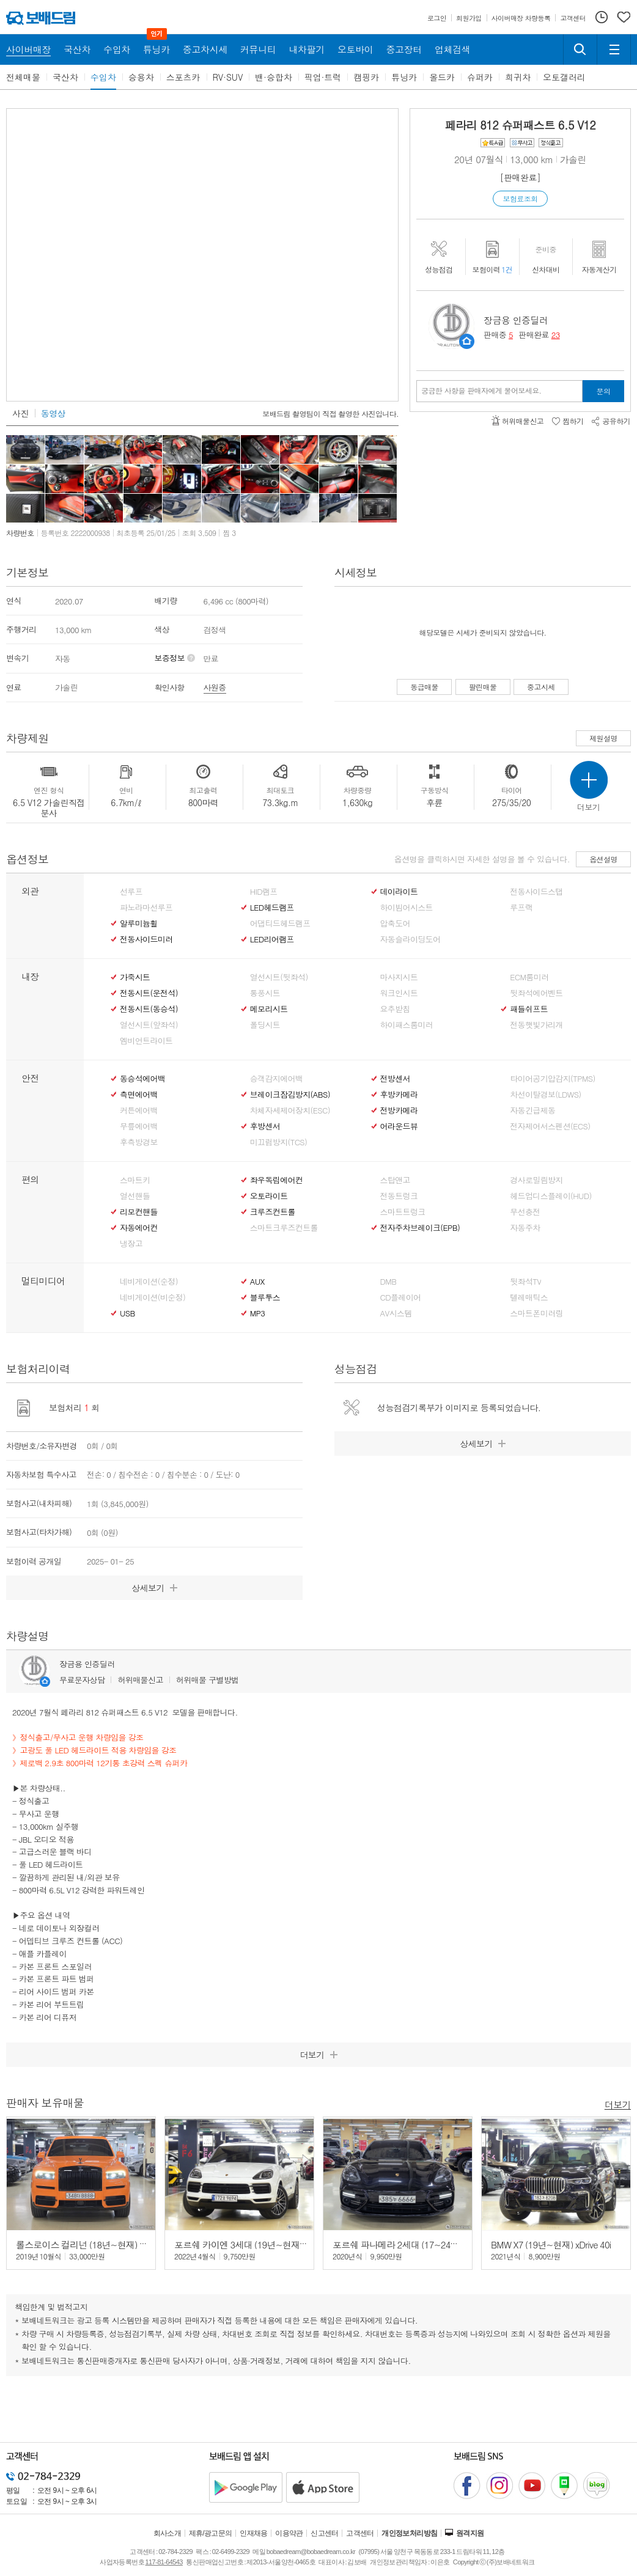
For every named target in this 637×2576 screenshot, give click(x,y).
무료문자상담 (82, 1680)
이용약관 (289, 2533)
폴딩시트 (265, 1025)
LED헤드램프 (272, 907)
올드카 (442, 77)
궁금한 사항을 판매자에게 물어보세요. (481, 390)
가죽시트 (135, 977)
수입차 (103, 77)
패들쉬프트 (529, 1009)
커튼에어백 (139, 1110)
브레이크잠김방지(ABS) (290, 1094)
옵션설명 (603, 859)
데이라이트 (399, 891)
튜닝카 (404, 77)
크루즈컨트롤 (272, 1212)
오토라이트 (269, 1196)
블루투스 (265, 1297)
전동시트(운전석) (149, 993)
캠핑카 (366, 77)
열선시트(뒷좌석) (279, 977)
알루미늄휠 (139, 923)
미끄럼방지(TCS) (278, 1142)
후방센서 (265, 1126)
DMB (388, 1281)
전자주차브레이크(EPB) (420, 1228)
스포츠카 (183, 77)
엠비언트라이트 (146, 1041)
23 (555, 334)
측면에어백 (139, 1094)
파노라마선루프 (146, 907)
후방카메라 (399, 1094)
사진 (20, 413)
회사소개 (167, 2533)
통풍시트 (265, 993)
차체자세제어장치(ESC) (290, 1110)
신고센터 (325, 2533)
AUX (257, 1281)
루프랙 (521, 907)
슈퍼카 (480, 77)
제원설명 (603, 738)
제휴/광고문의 (210, 2533)
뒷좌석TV (525, 1281)
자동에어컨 (139, 1228)
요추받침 (395, 1009)
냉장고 (131, 1243)
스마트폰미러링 (536, 1313)
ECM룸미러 (529, 977)
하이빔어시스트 (406, 907)
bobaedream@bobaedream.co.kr (311, 2551)
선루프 (131, 891)
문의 (604, 391)
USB (127, 1313)
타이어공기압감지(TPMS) (552, 1078)
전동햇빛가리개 (536, 1025)
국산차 (65, 77)
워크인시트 (399, 993)
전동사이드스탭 (536, 891)
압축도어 (395, 923)
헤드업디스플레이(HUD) (551, 1196)
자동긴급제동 (532, 1110)
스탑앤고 (395, 1180)
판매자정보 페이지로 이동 (466, 341)
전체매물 (23, 77)
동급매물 (424, 686)
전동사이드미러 (146, 939)
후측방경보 (139, 1142)
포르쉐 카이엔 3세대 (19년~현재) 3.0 (245, 2244)
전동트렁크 (399, 1196)
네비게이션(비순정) (152, 1297)
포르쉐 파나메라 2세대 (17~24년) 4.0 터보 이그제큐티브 (441, 2244)
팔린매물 (483, 686)
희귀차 (518, 77)
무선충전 (525, 1212)
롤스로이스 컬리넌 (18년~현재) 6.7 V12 (92, 2244)
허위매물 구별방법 (207, 1680)
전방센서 (395, 1078)
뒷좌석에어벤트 (536, 993)
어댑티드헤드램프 (280, 923)
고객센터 (360, 2533)
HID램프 (264, 891)
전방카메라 (399, 1110)
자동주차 (525, 1228)
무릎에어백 (139, 1126)
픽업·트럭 (323, 77)
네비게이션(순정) (149, 1281)
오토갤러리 (564, 77)
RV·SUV (228, 77)
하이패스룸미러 (406, 1025)
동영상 (53, 413)
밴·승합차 (273, 77)
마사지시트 (399, 977)
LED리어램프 (272, 939)
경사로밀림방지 (536, 1180)
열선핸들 (135, 1196)
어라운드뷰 (399, 1126)
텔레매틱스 (529, 1297)
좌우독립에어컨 (276, 1180)
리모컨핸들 (139, 1212)
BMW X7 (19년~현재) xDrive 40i (551, 2244)
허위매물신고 (140, 1680)
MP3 (257, 1313)
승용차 (141, 77)
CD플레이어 (400, 1297)
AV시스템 (396, 1313)
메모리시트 (269, 1009)
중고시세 (541, 686)
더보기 (618, 2103)
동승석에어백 (142, 1078)
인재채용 (254, 2533)
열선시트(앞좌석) (149, 1025)
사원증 (215, 687)
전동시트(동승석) (149, 1009)
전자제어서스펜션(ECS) (550, 1126)
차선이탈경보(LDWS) (545, 1094)
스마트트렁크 (402, 1212)
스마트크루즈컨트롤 (284, 1228)
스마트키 (135, 1180)
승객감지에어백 (276, 1078)
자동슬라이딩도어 (410, 939)
